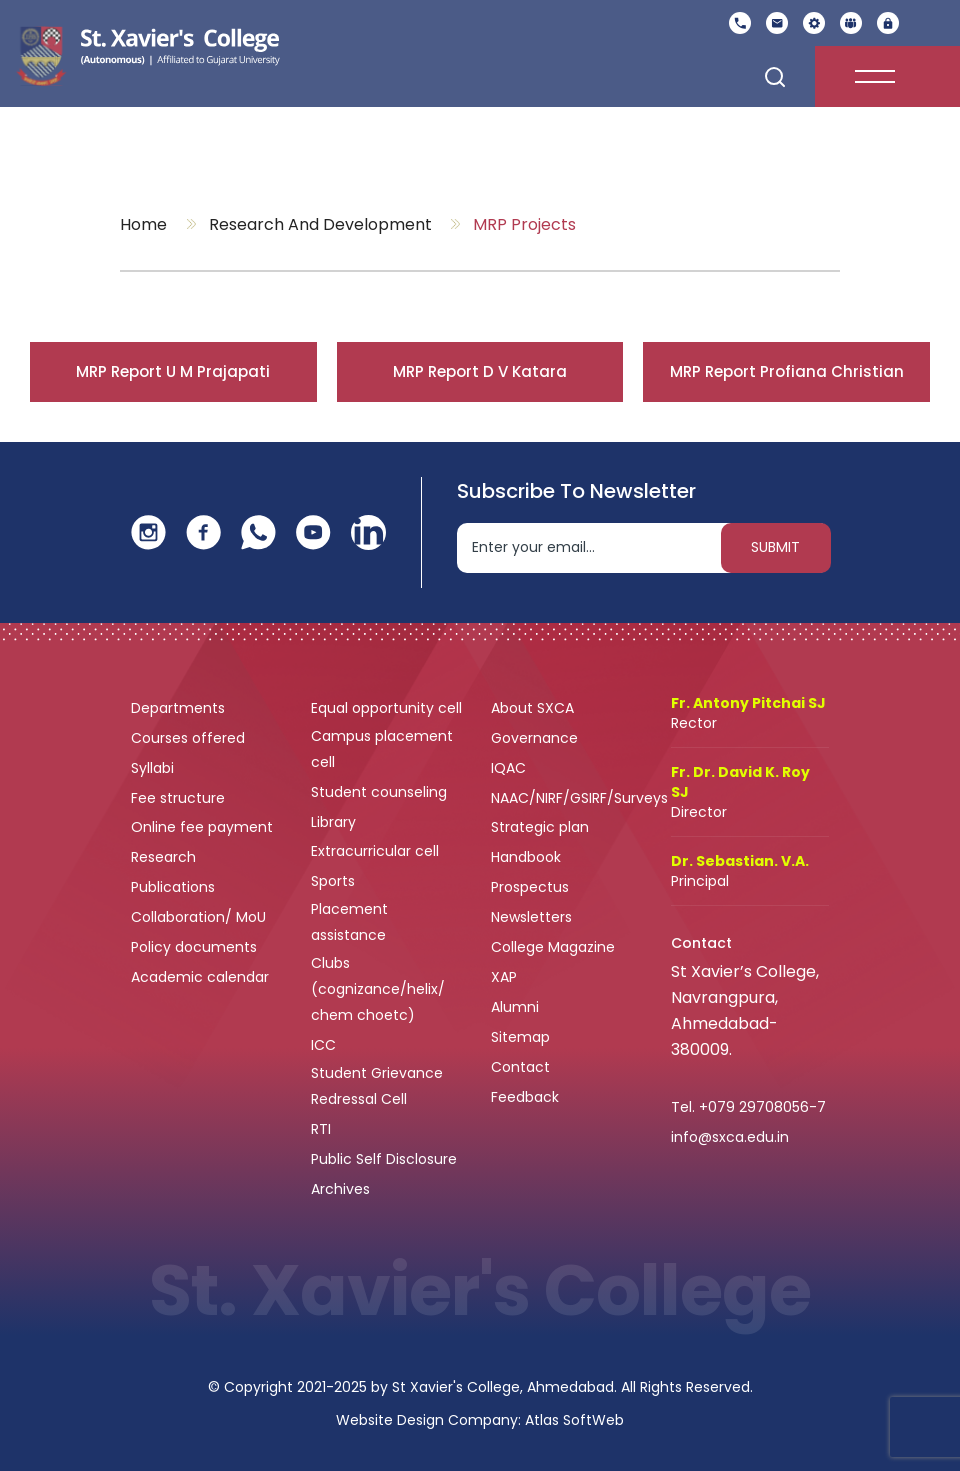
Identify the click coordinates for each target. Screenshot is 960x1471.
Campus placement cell (382, 749)
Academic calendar (202, 977)
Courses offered (190, 738)
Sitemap (520, 1037)
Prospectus (530, 887)
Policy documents (196, 947)
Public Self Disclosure (384, 1159)
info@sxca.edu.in (730, 1137)
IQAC (510, 768)
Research (163, 857)
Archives (340, 1189)
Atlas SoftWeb (574, 1420)
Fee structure (180, 798)
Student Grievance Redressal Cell (377, 1086)
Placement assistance (350, 922)
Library (335, 822)
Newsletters (531, 917)
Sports (333, 881)
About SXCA (532, 708)
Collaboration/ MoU (200, 917)
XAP (504, 977)
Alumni (515, 1007)
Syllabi (154, 768)
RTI (321, 1129)
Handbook (526, 857)
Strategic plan (542, 827)
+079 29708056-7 (762, 1107)
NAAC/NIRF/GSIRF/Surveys (579, 798)
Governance (536, 738)
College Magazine (555, 947)
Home (143, 224)
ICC (323, 1045)
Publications (175, 887)
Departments (180, 708)
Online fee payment (204, 827)
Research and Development (320, 224)
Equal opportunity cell (388, 708)
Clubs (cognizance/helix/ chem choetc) (378, 989)
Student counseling (381, 792)
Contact (520, 1067)
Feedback (527, 1097)
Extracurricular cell (377, 851)
